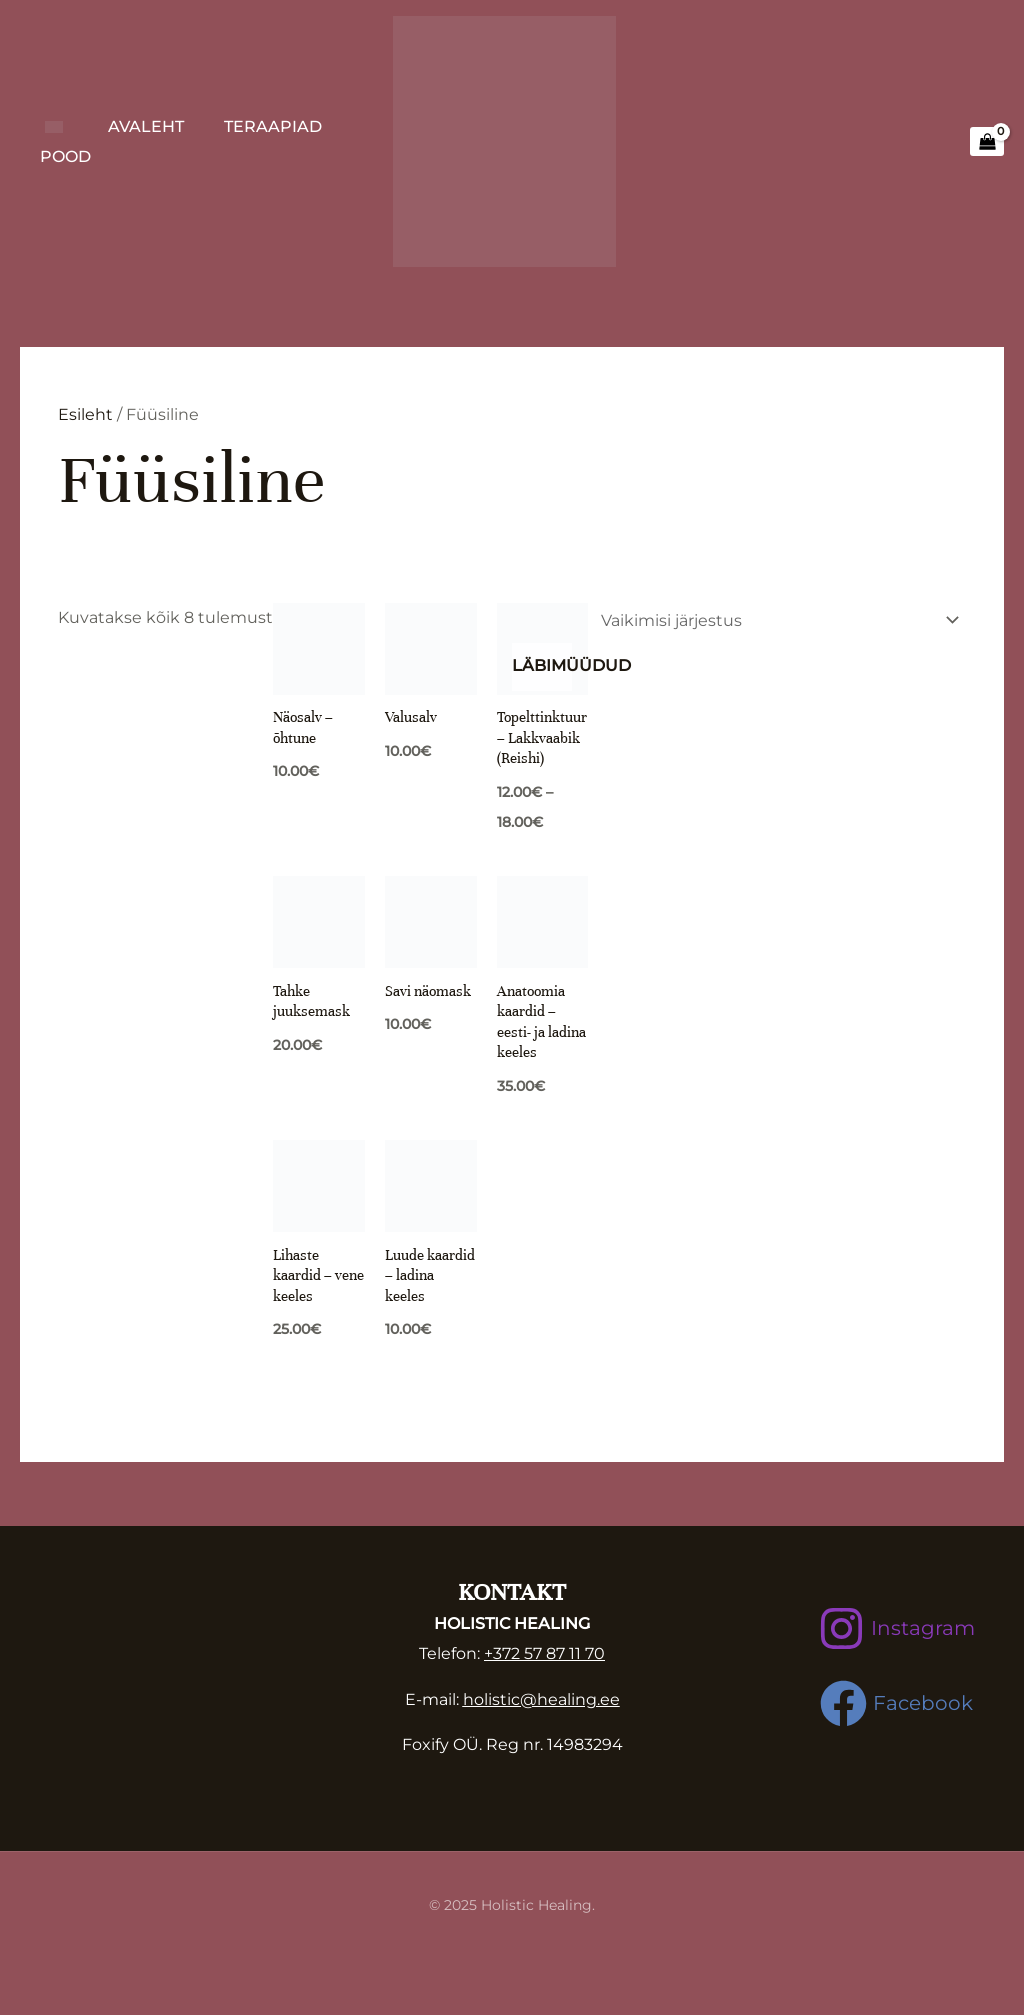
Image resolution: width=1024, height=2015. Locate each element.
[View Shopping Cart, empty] (987, 142)
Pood (65, 156)
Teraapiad (273, 126)
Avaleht (146, 126)
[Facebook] (896, 1705)
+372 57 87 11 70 (544, 1655)
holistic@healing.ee (541, 1701)
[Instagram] (896, 1630)
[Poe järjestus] (777, 620)
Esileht (85, 414)
